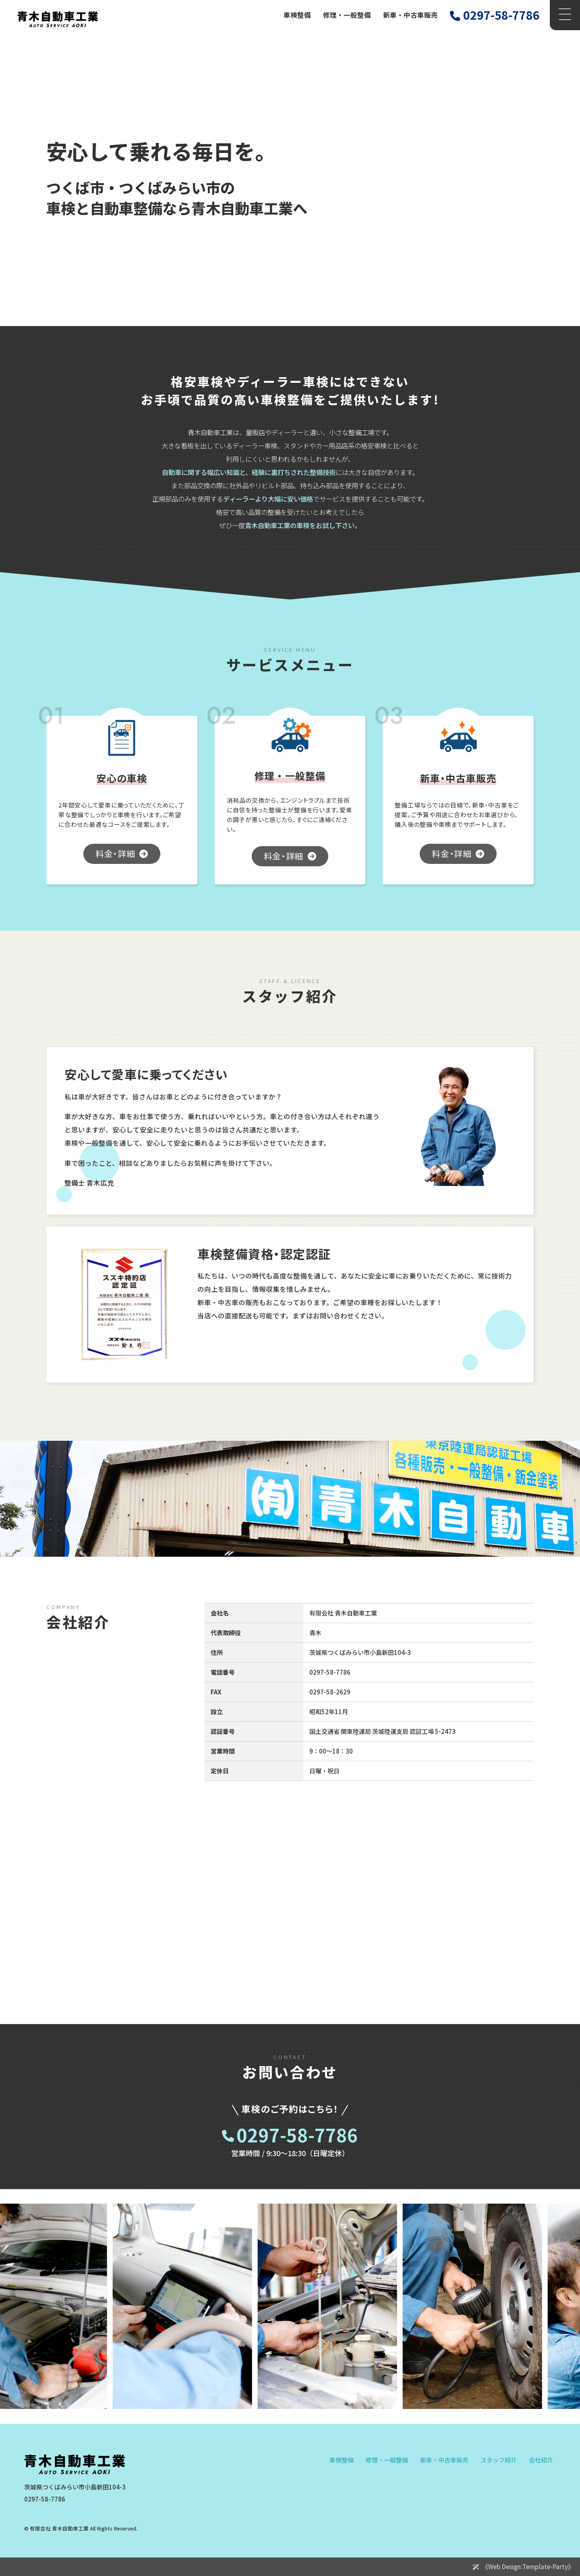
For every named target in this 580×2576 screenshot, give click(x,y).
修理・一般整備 (347, 15)
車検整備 (297, 15)
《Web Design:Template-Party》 (528, 2566)
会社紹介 (541, 2460)
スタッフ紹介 (499, 2460)
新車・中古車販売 (410, 15)
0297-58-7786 (297, 2135)
